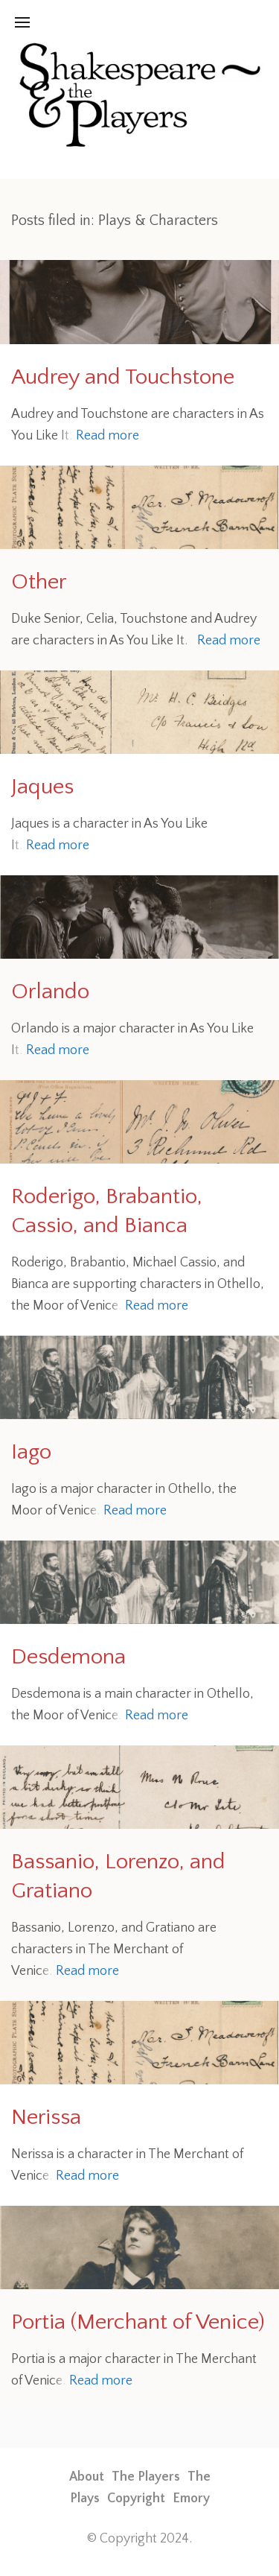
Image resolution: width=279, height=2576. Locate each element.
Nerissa (46, 2117)
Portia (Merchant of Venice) (138, 2322)
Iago (31, 1452)
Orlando (50, 992)
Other (38, 582)
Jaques (42, 787)
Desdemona (68, 1657)
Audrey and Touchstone (122, 377)
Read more (107, 435)
